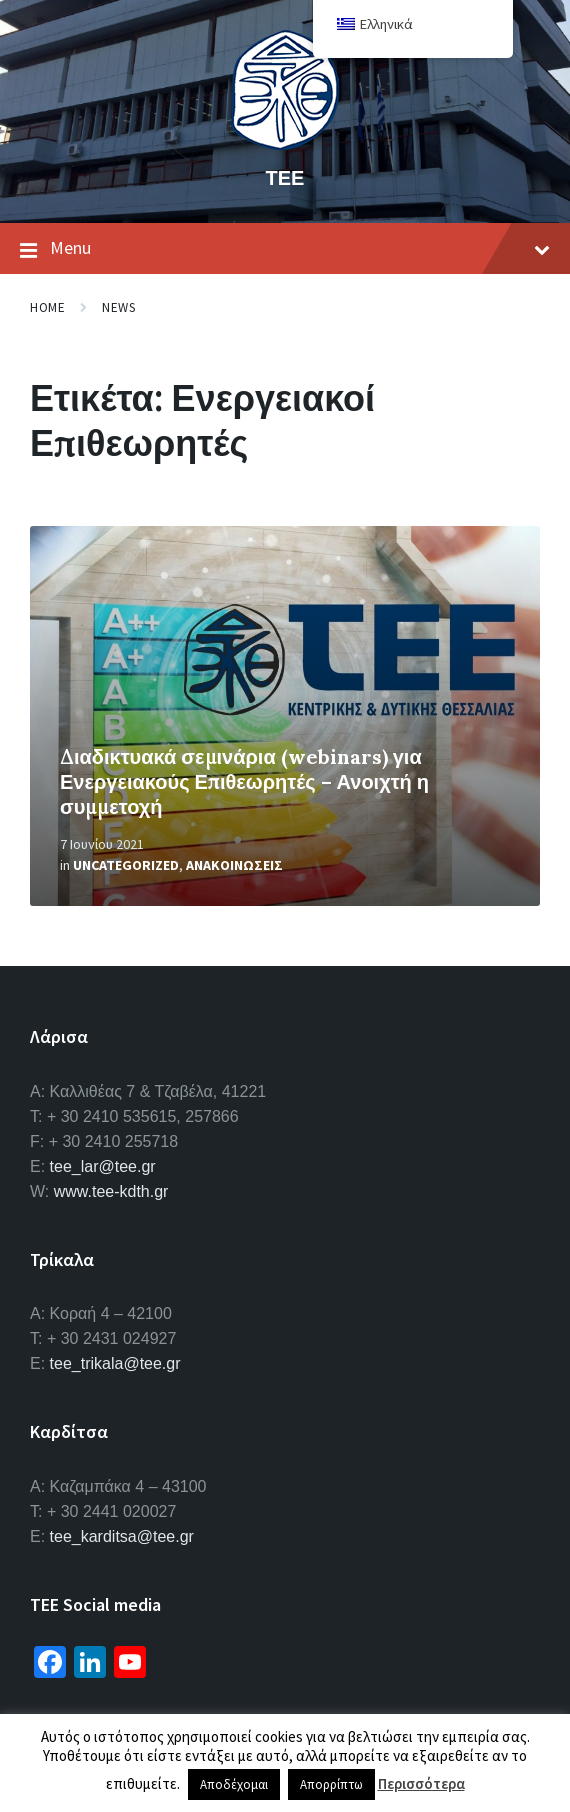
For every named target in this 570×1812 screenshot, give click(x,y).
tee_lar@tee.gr (103, 1166)
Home (47, 307)
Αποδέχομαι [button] (234, 1784)
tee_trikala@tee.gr (115, 1363)
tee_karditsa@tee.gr (122, 1536)
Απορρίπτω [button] (331, 1784)
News (118, 307)
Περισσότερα (421, 1783)
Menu (285, 249)
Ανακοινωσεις (234, 865)
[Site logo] (285, 144)
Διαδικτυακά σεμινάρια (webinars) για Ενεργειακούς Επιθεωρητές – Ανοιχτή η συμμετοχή (244, 781)
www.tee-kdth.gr (111, 1191)
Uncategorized (126, 865)
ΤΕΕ (285, 177)
